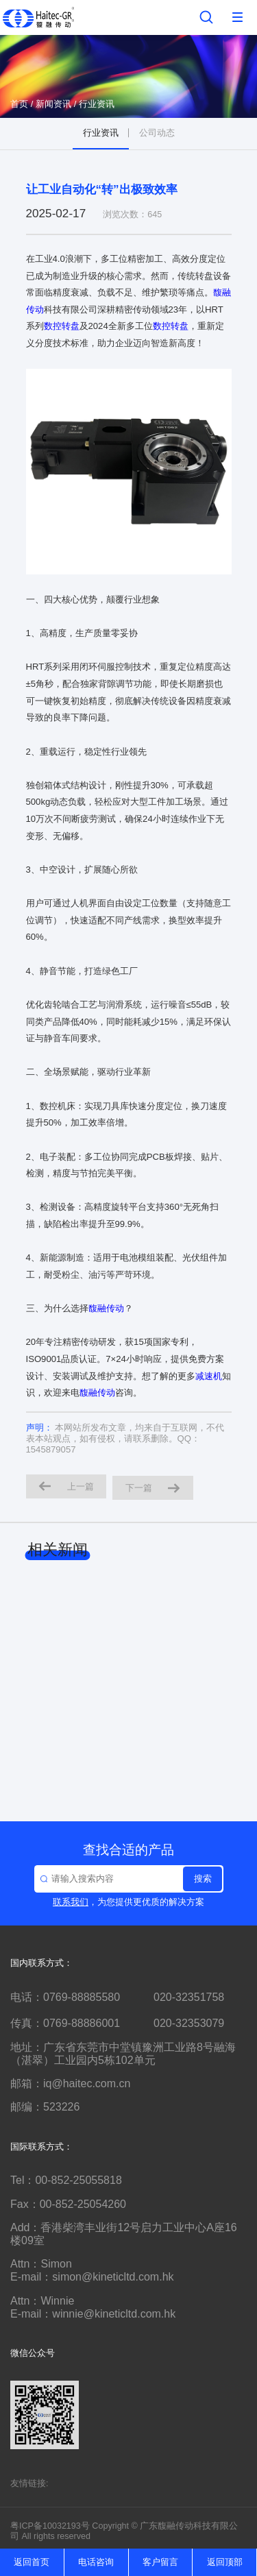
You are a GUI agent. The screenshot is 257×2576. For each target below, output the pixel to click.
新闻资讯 (53, 104)
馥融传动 (106, 1308)
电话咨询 (96, 2562)
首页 (19, 104)
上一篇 (65, 1486)
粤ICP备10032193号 (50, 2526)
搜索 (203, 1878)
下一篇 (152, 1488)
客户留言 (160, 2562)
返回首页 (31, 2562)
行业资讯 (96, 104)
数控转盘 (61, 326)
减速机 (208, 1376)
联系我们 (70, 1902)
